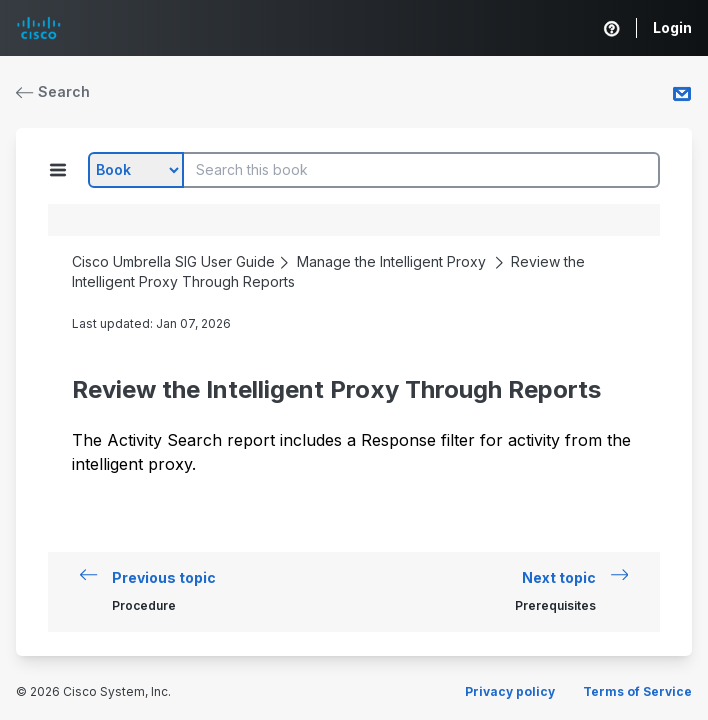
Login (672, 27)
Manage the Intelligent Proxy (391, 261)
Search (53, 91)
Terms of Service (637, 691)
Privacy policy (510, 691)
